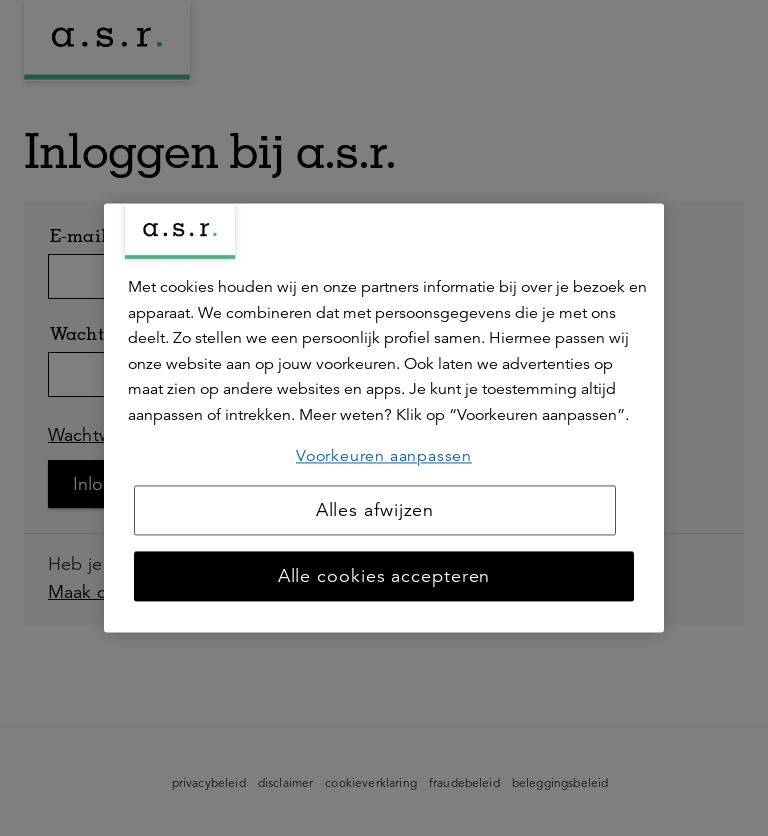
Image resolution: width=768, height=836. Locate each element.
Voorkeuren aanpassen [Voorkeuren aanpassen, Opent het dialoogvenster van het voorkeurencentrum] (384, 456)
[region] (384, 417)
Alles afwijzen (375, 511)
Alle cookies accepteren (384, 577)
